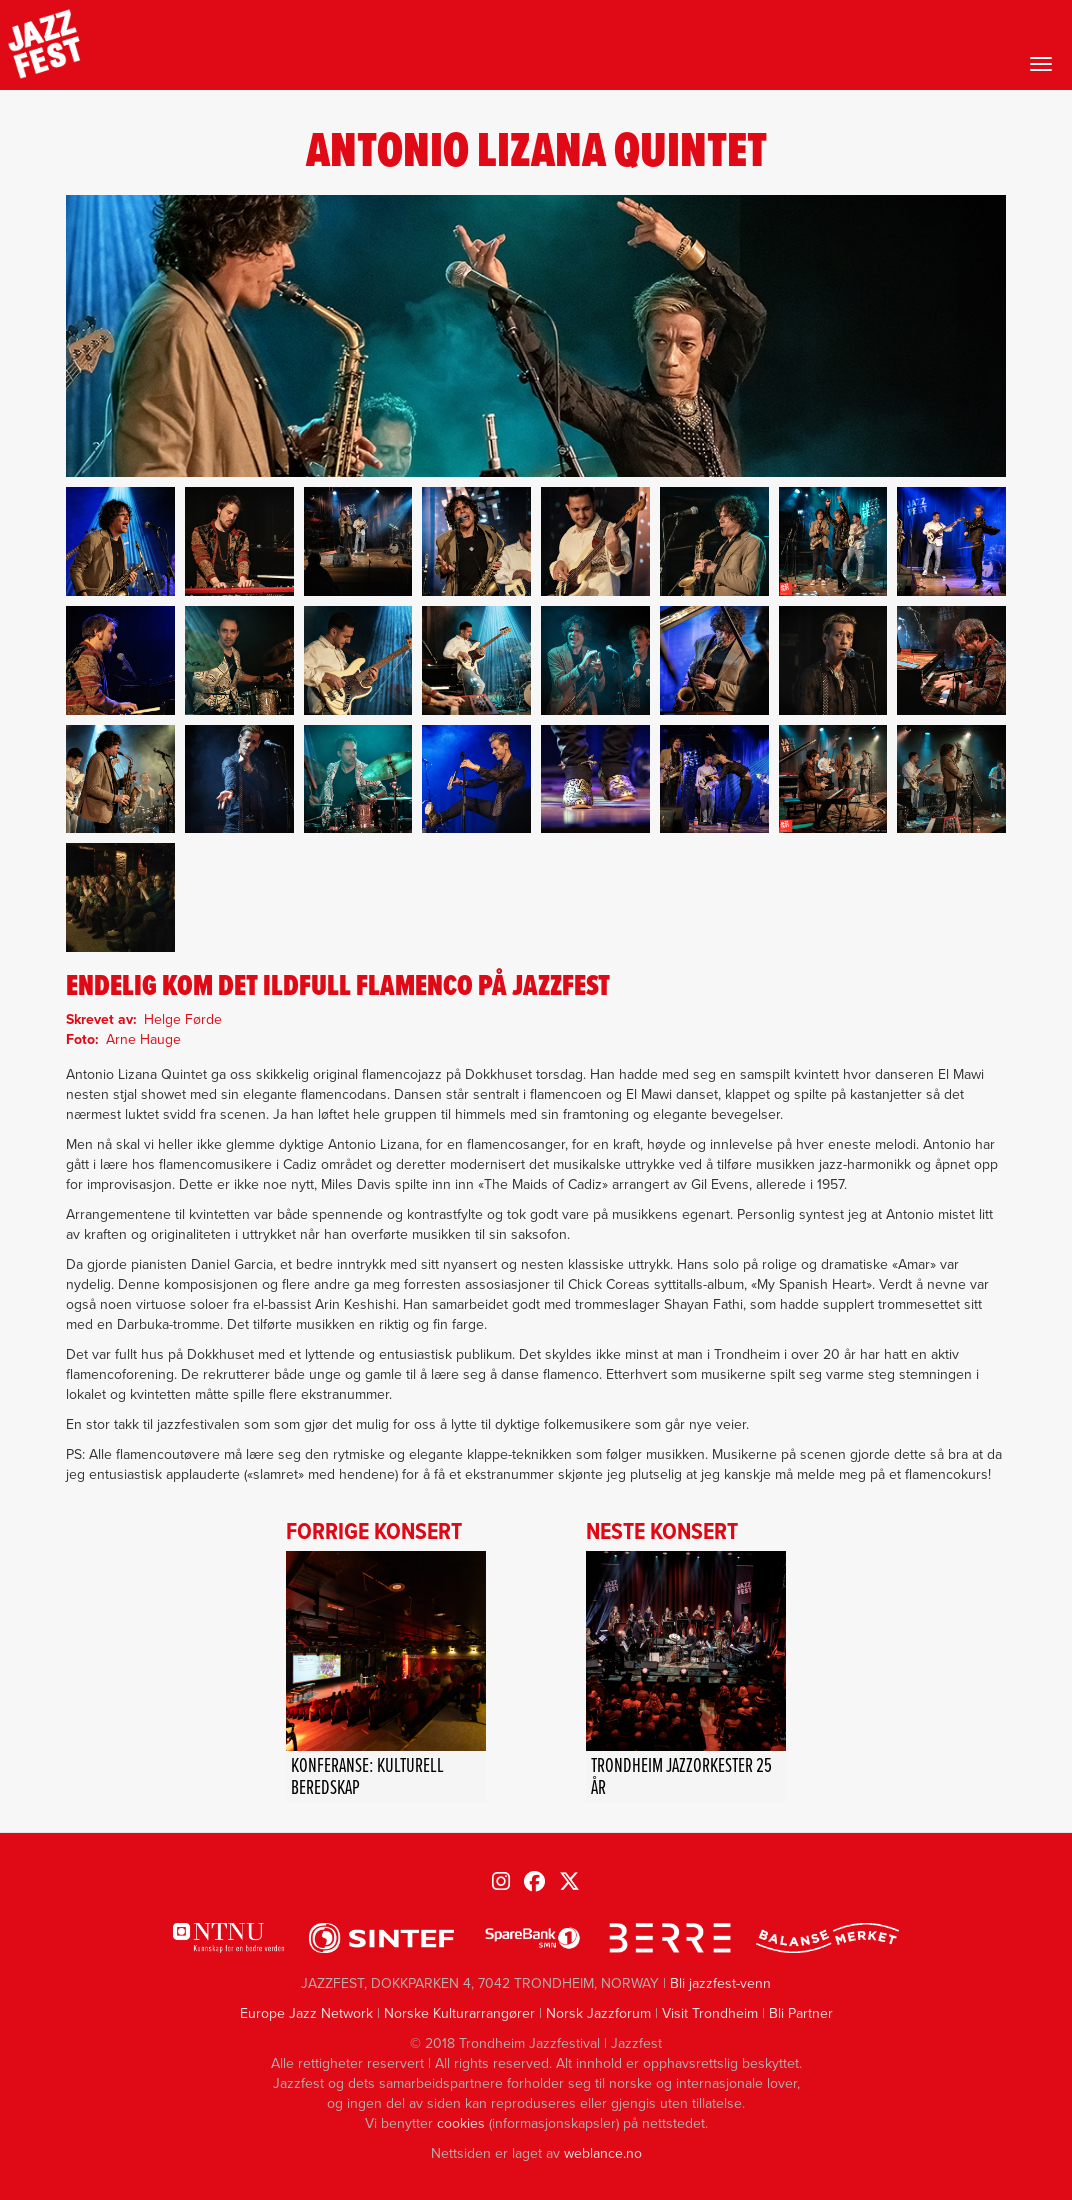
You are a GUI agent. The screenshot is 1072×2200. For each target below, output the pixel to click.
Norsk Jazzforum (598, 2013)
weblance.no (603, 2153)
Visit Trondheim (710, 2013)
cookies (461, 2123)
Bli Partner (801, 2013)
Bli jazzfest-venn (720, 1983)
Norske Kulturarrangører (459, 2013)
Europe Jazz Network (306, 2013)
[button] (120, 541)
